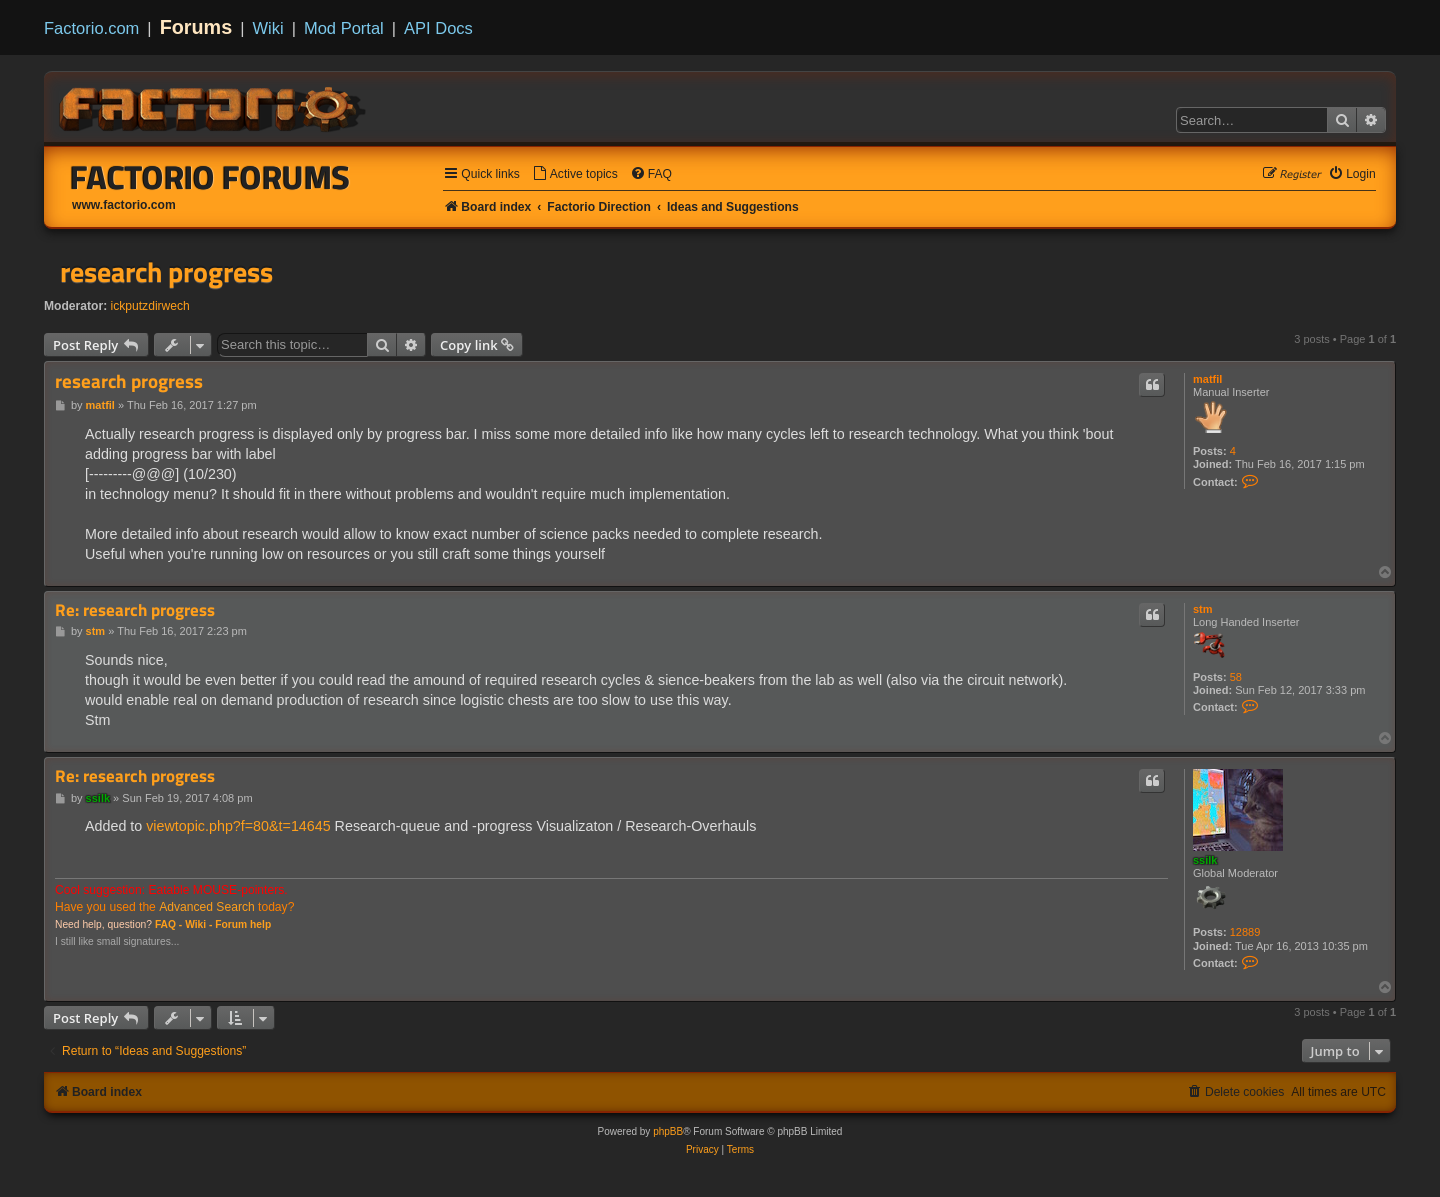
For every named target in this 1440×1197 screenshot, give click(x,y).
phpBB (668, 1131)
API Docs (438, 28)
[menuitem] (575, 174)
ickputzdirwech (150, 306)
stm (1203, 609)
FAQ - (168, 924)
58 (1236, 677)
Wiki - (198, 924)
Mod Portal (344, 28)
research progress (166, 272)
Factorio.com (91, 28)
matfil (1207, 379)
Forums (196, 27)
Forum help (243, 924)
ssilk (1205, 860)
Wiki (268, 28)
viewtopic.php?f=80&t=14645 (238, 826)
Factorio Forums (210, 177)
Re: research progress (135, 610)
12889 (1245, 932)
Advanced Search (206, 907)
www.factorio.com (124, 205)
